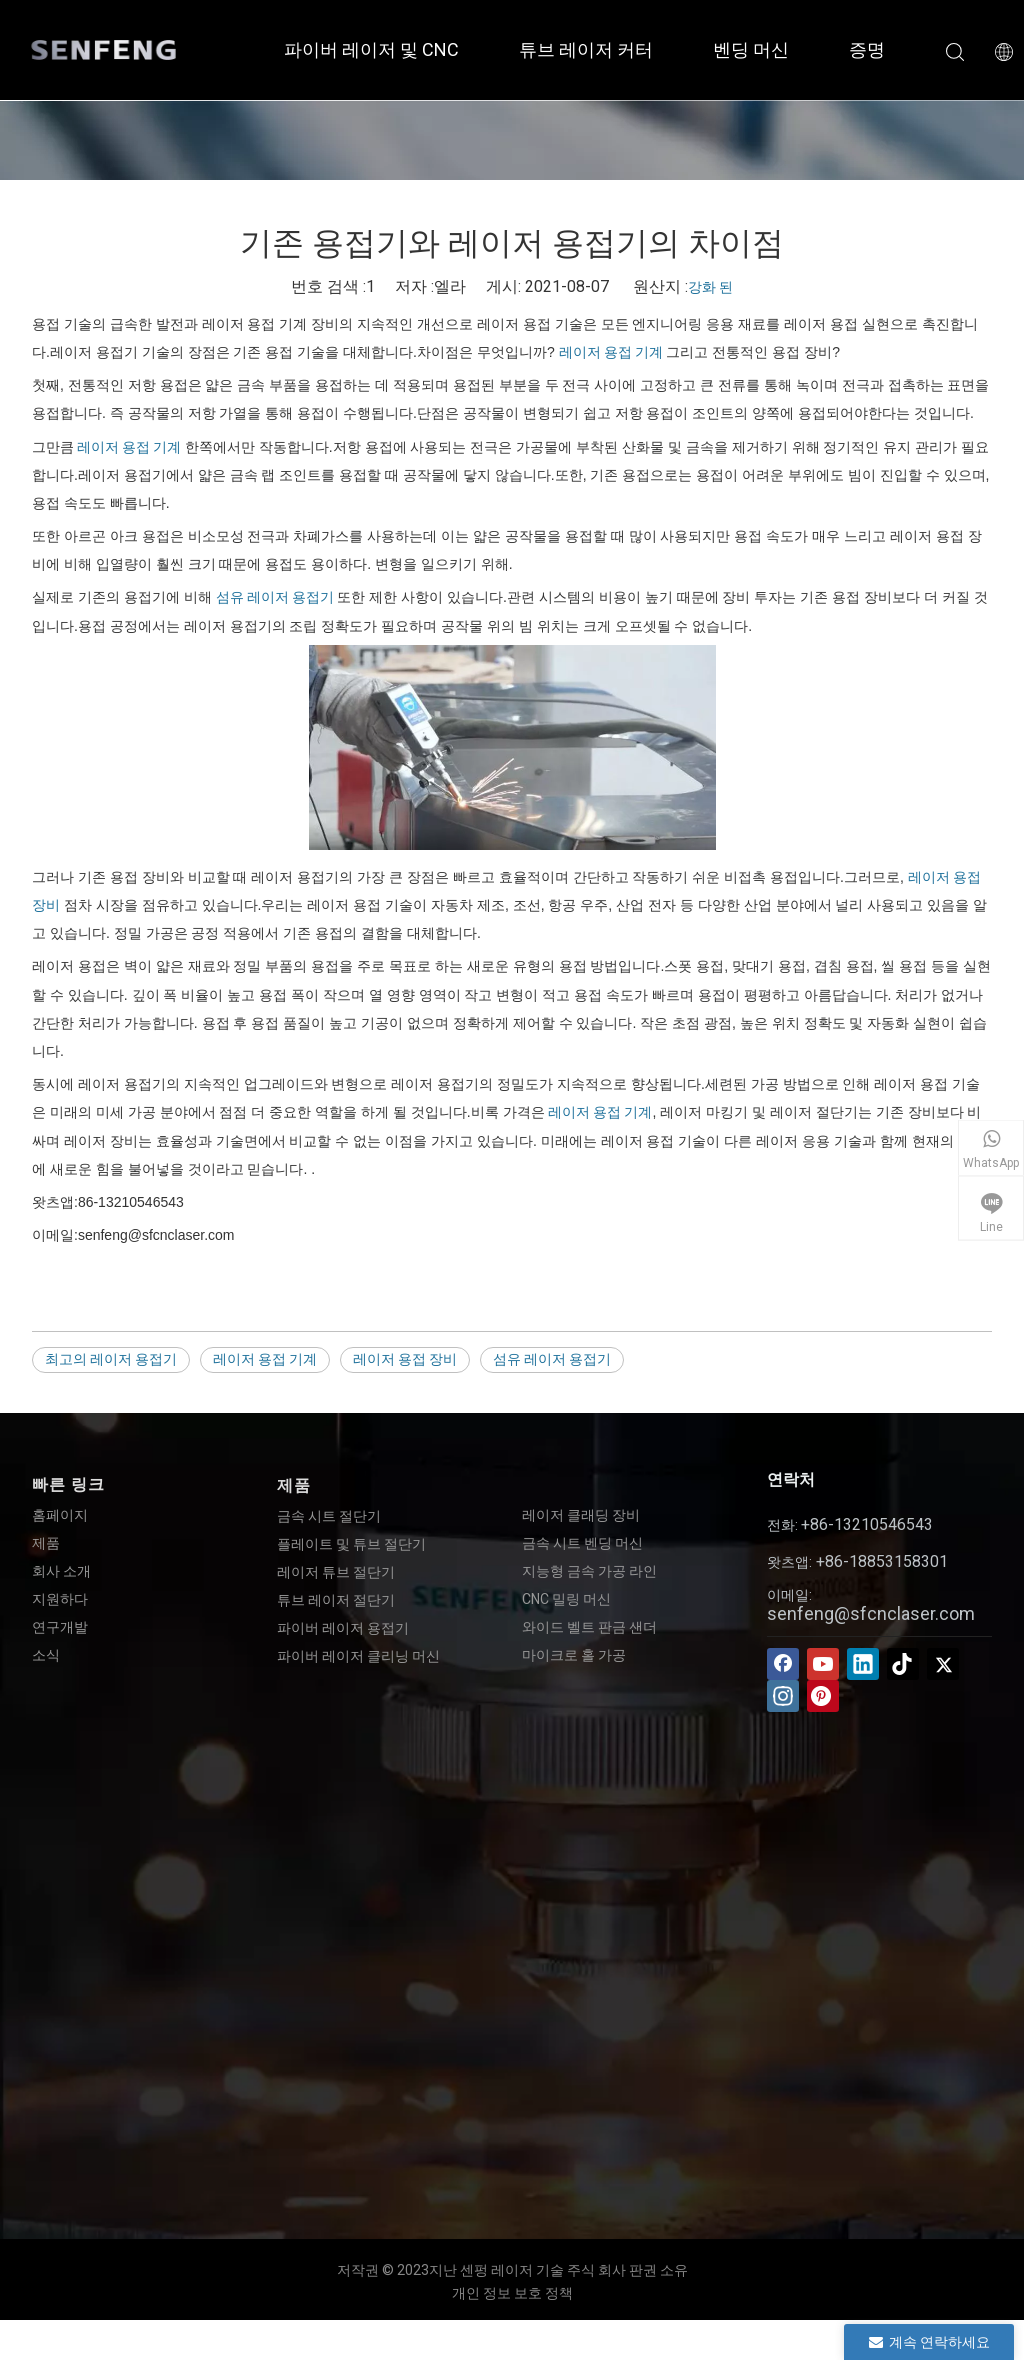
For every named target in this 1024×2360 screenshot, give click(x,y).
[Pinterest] (823, 1696)
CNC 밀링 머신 (566, 1599)
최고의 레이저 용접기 (111, 1359)
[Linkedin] (863, 1664)
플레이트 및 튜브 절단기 (351, 1544)
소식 (46, 1655)
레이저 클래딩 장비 (581, 1515)
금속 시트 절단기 (329, 1516)
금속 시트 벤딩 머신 (582, 1543)
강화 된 (710, 287)
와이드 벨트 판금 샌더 (589, 1627)
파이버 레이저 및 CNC (371, 49)
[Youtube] (823, 1664)
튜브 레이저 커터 (586, 49)
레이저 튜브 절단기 (336, 1572)
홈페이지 (60, 1515)
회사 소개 (61, 1571)
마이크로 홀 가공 (574, 1655)
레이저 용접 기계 (611, 352)
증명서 (876, 49)
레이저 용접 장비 (405, 1359)
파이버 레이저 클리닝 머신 (358, 1656)
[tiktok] (903, 1664)
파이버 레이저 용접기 (343, 1628)
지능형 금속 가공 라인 (589, 1571)
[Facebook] (783, 1664)
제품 (46, 1543)
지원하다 (60, 1599)
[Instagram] (783, 1696)
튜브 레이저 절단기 (336, 1600)
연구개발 (60, 1627)
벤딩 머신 (751, 49)
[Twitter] (943, 1664)
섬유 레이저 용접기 (275, 597)
